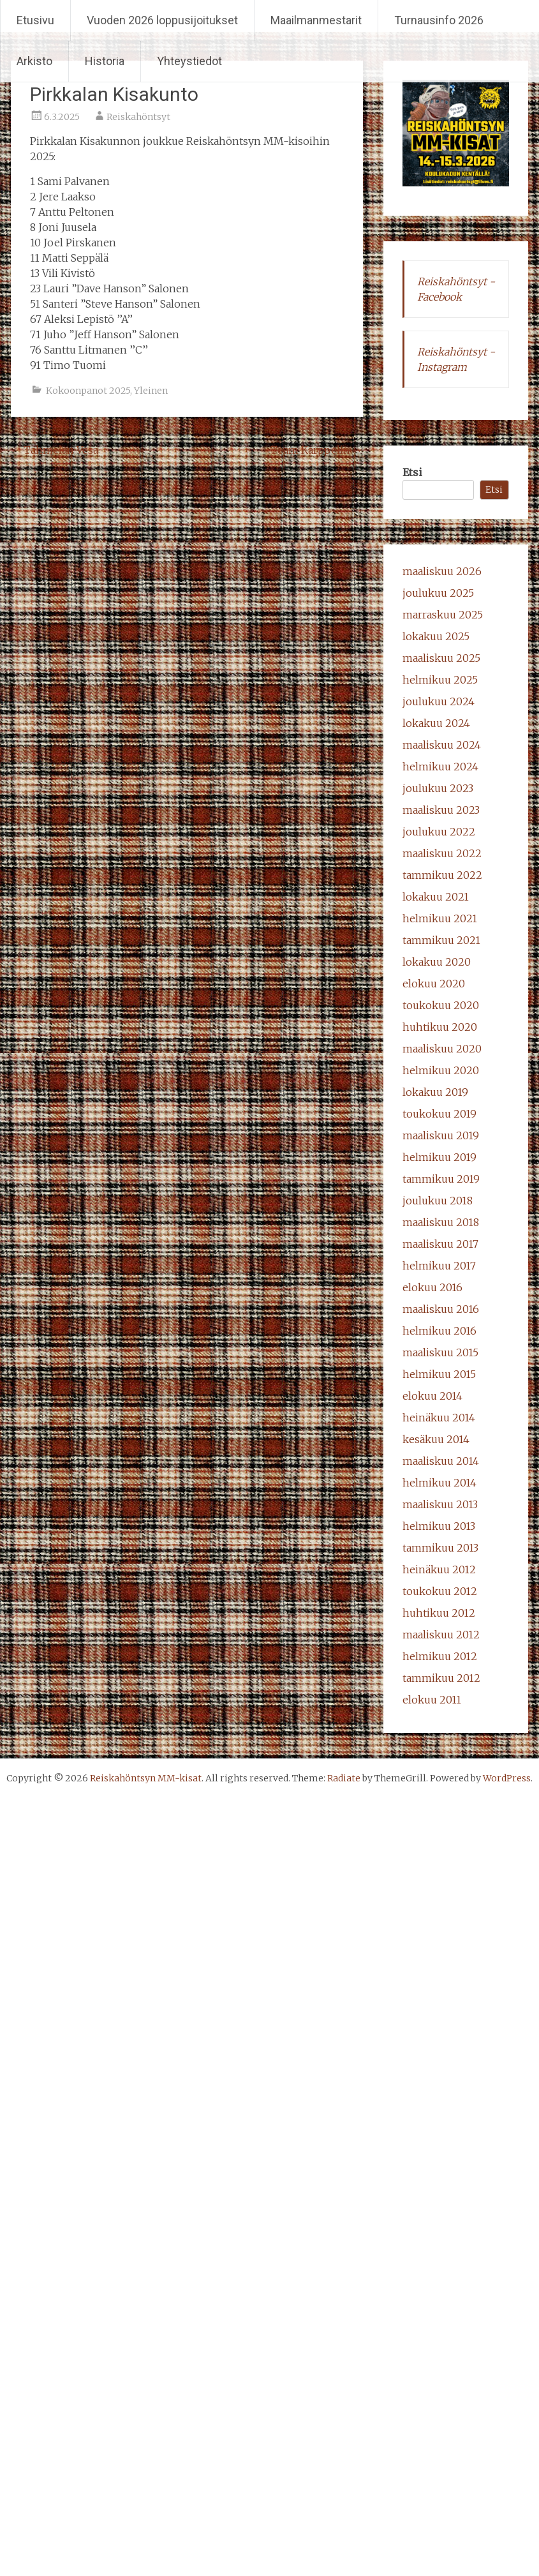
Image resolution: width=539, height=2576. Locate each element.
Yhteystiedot (189, 61)
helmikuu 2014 (439, 1482)
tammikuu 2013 (440, 1547)
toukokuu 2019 (439, 1113)
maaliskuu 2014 (440, 1461)
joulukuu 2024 (438, 701)
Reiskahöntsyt (138, 117)
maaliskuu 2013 (440, 1504)
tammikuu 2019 (441, 1178)
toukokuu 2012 (439, 1591)
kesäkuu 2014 (435, 1439)
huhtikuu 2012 (438, 1612)
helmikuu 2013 (438, 1526)
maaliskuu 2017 (440, 1244)
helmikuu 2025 (440, 679)
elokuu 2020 (433, 983)
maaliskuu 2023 (441, 810)
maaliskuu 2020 (442, 1048)
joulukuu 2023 (437, 788)
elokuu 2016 (432, 1287)
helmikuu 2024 (440, 766)
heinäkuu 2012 (439, 1569)
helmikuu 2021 (439, 918)
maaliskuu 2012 (441, 1634)
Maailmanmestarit (316, 20)
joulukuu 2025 (438, 593)
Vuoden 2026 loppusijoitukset (162, 20)
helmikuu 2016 (439, 1330)
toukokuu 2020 (440, 1005)
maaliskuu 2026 (442, 571)
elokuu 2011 (431, 1699)
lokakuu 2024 (436, 723)
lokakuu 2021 (435, 896)
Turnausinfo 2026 (439, 20)
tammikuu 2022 (442, 875)
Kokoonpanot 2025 (88, 390)
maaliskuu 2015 (440, 1352)
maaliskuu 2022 (442, 853)
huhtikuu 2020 (439, 1027)
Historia (104, 61)
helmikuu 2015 (439, 1374)
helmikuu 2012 (439, 1656)
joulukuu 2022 (438, 831)
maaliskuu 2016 (440, 1309)
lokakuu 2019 (435, 1092)
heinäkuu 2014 (438, 1417)
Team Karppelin (316, 450)
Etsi (412, 472)
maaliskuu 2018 (440, 1222)
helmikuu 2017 (439, 1265)
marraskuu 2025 (442, 614)
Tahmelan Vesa (54, 450)
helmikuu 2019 (439, 1157)
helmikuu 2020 (440, 1070)
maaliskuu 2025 (441, 658)
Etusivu (35, 20)
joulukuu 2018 (437, 1200)
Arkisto (34, 61)
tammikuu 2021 (441, 940)
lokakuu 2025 (435, 636)
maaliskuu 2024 (441, 744)
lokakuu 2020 (436, 961)
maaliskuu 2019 (440, 1135)
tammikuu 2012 (441, 1678)
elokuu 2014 (432, 1395)
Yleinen (151, 390)
